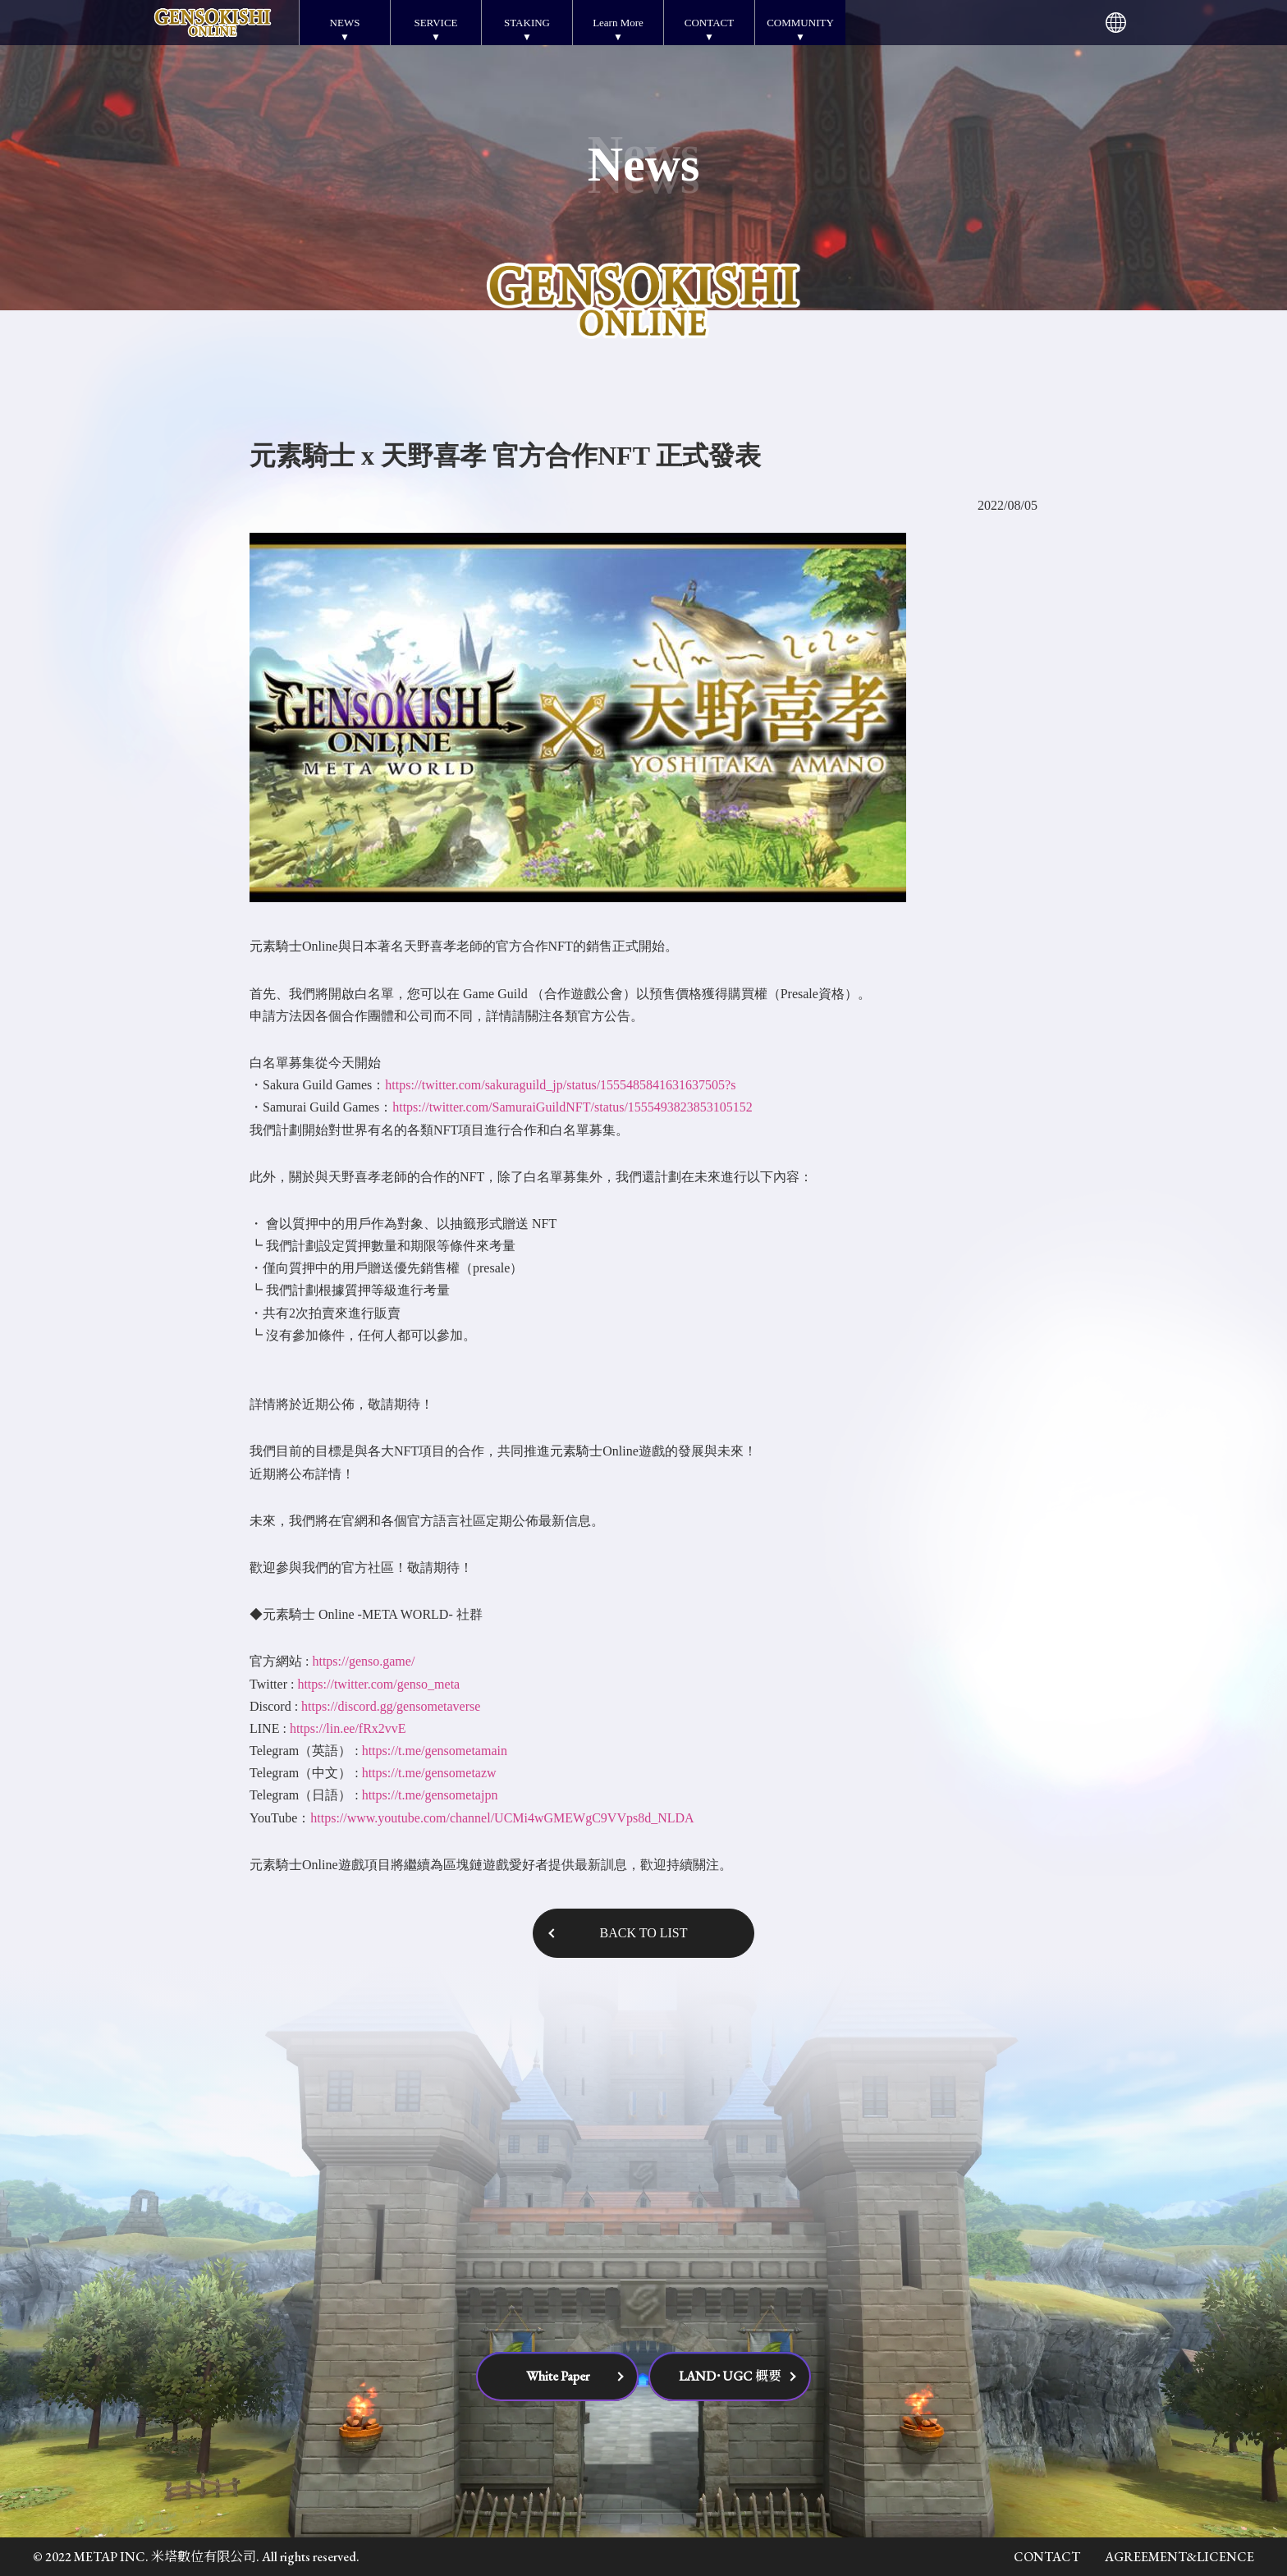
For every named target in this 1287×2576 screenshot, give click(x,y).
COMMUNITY (800, 22)
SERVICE (435, 22)
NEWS (345, 22)
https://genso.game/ (363, 1661)
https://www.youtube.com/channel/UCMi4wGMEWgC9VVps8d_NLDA (502, 1818)
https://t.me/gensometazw (429, 1773)
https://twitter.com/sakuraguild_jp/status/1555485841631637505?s (560, 1085)
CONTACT (709, 22)
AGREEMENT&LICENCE (1179, 2556)
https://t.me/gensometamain (434, 1751)
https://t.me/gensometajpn (430, 1795)
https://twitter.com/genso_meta (378, 1684)
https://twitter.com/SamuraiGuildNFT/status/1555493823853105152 (572, 1107)
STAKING (527, 22)
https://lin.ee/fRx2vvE (348, 1728)
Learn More (618, 22)
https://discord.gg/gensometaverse (390, 1706)
